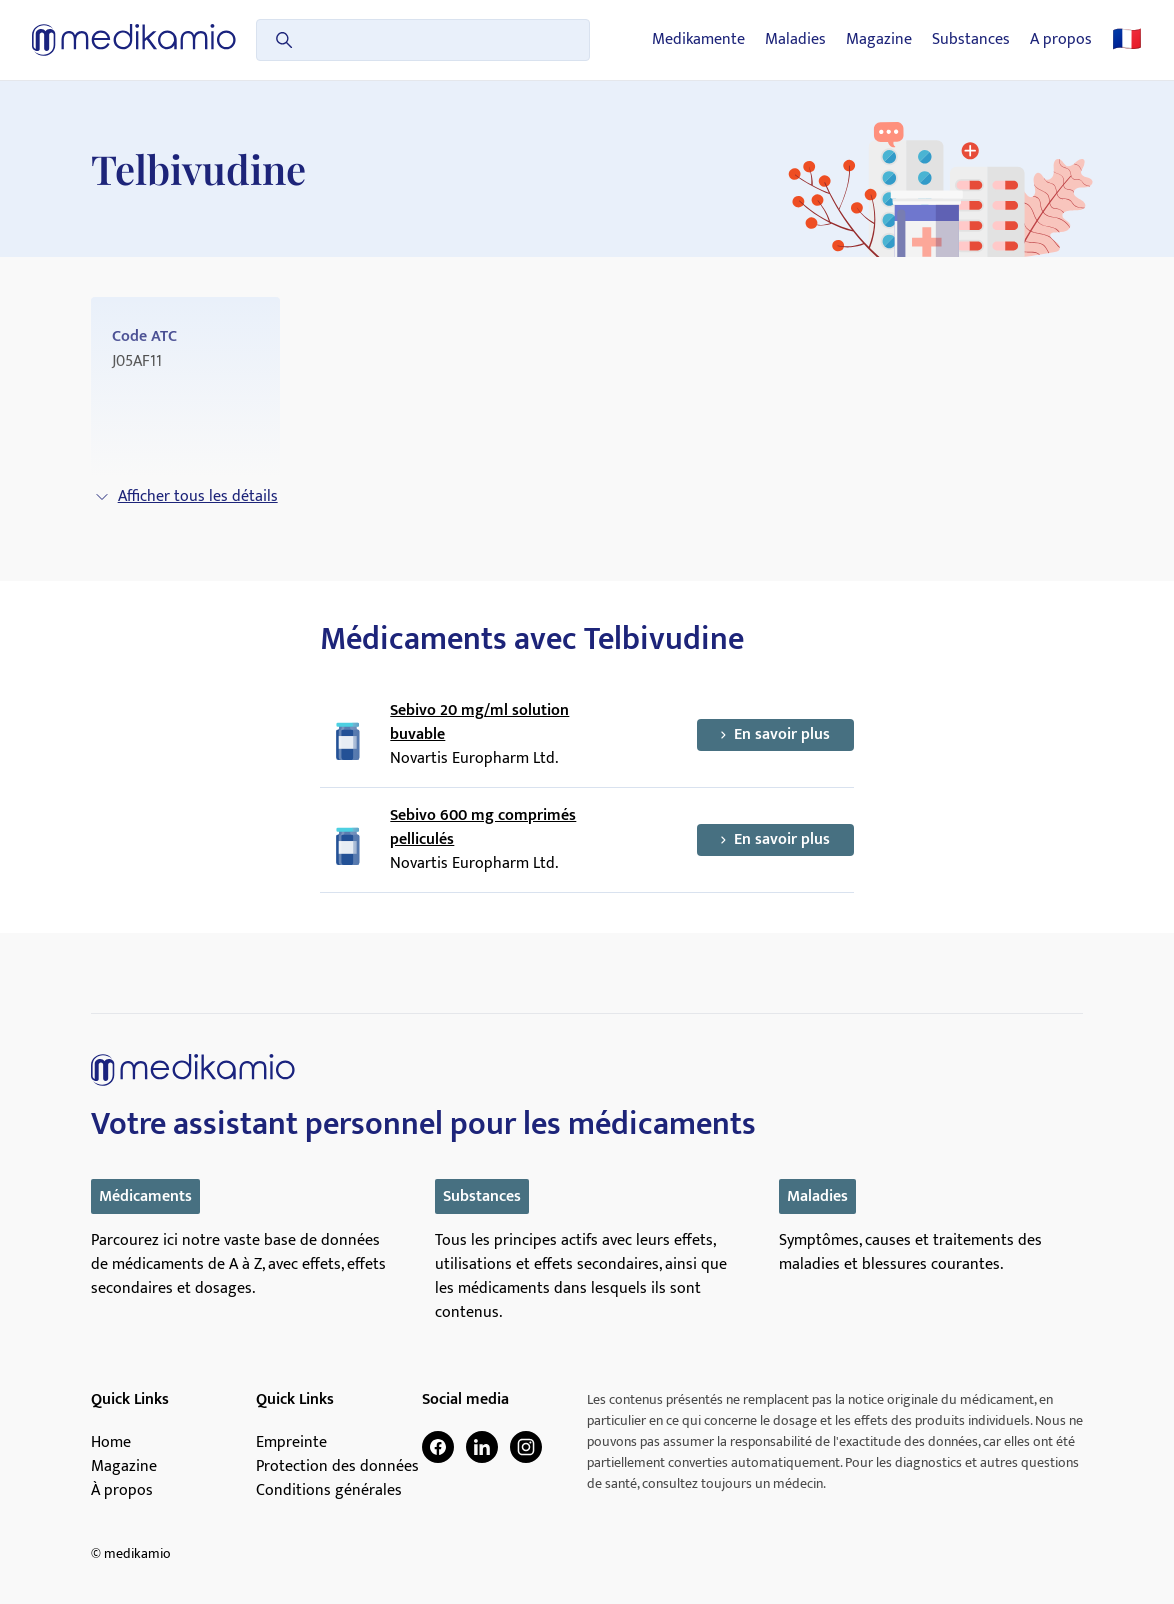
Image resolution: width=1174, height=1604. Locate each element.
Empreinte (291, 1443)
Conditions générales (329, 1491)
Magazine (879, 40)
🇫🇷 (1127, 40)
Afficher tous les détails (186, 496)
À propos (122, 1491)
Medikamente (698, 40)
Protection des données (337, 1467)
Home (111, 1443)
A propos (1061, 40)
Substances (971, 40)
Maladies (795, 40)
